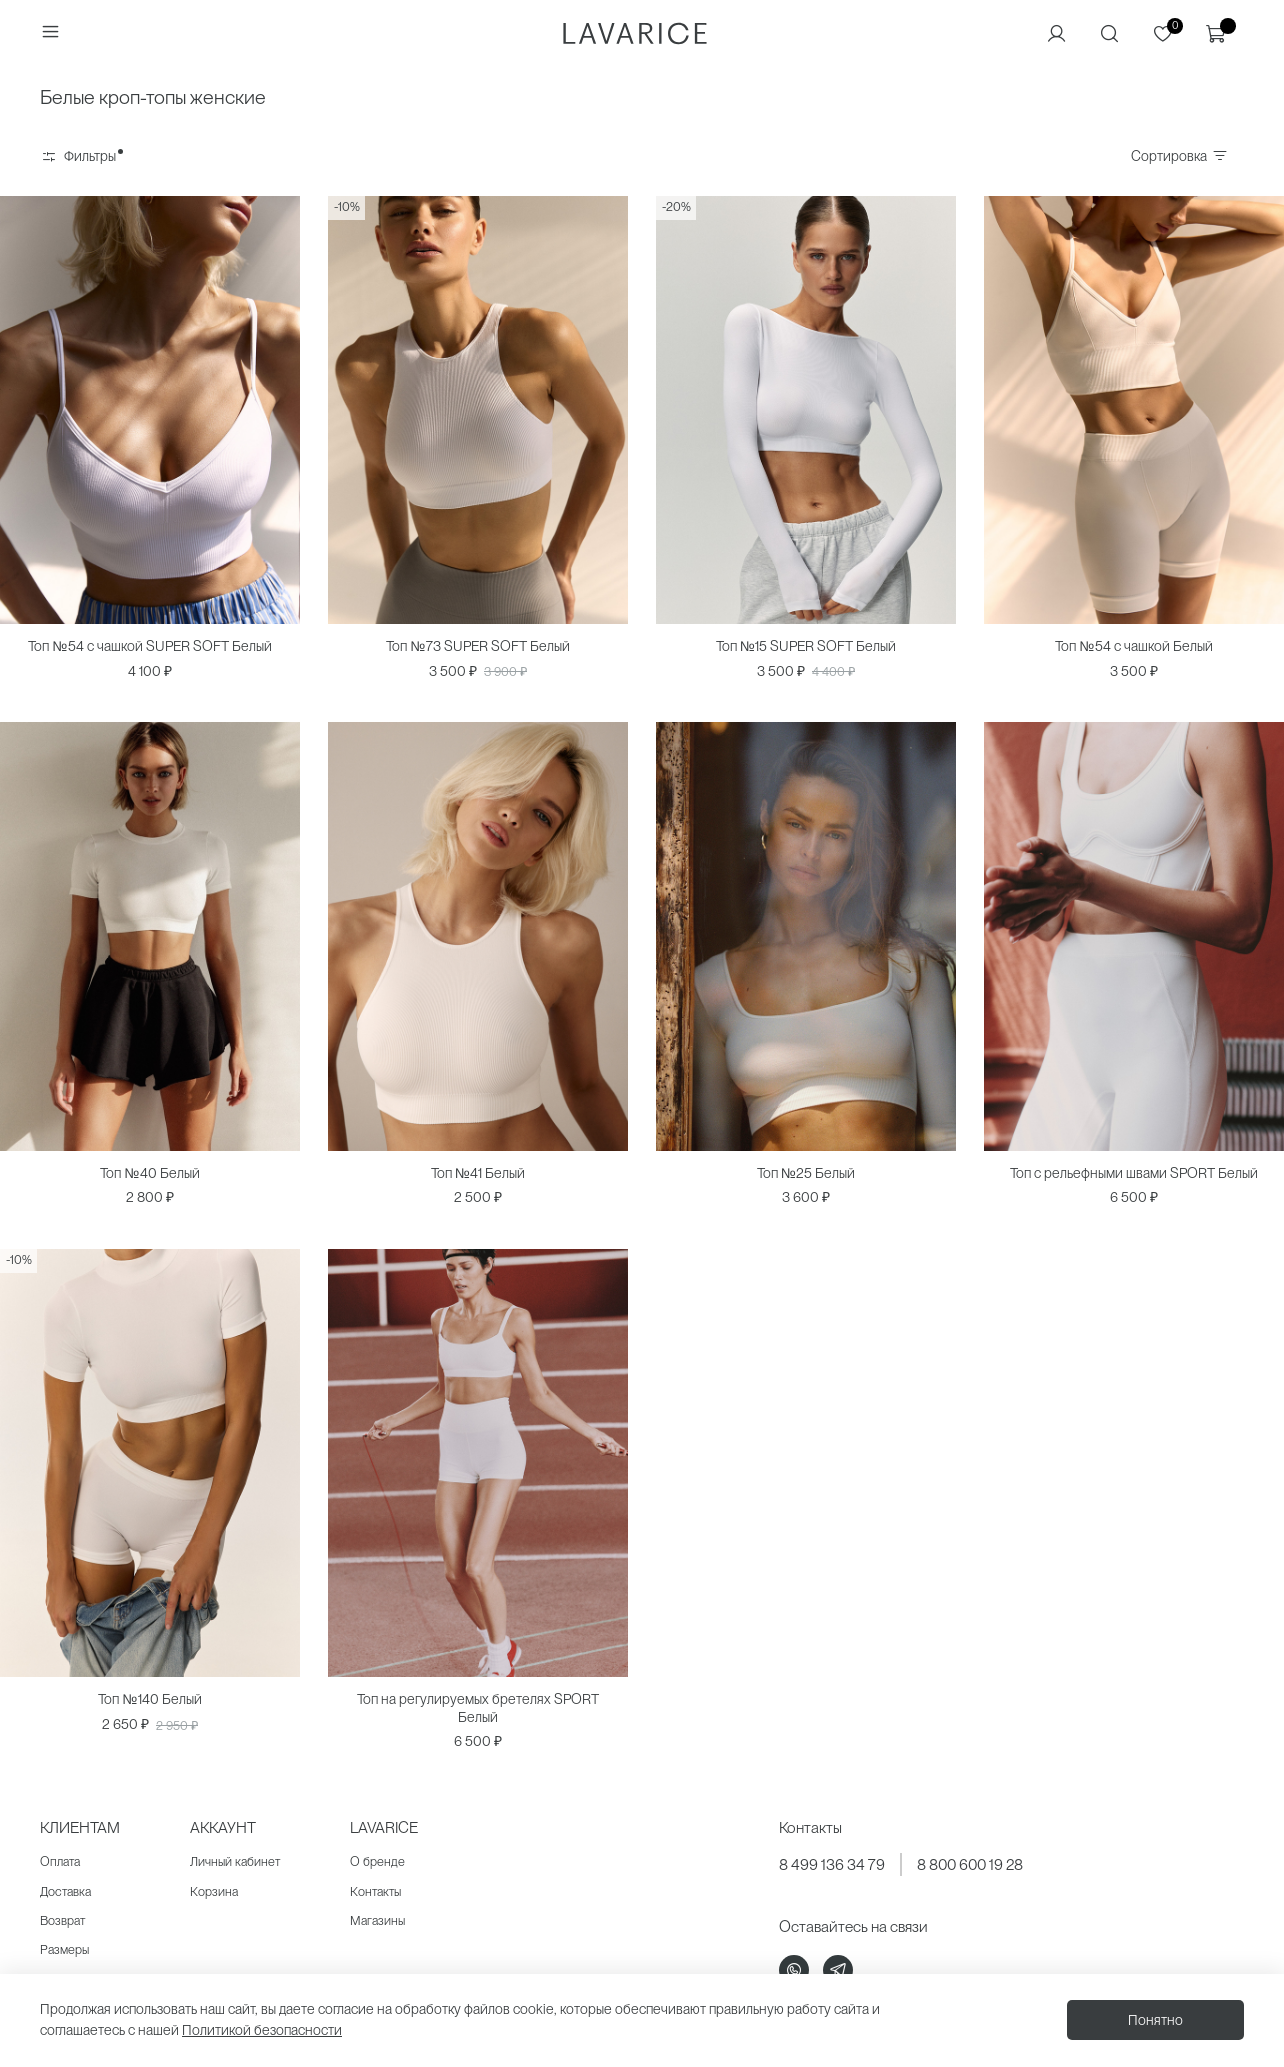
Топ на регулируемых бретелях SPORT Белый (478, 1708)
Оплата (60, 1861)
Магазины (377, 1920)
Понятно (1155, 2020)
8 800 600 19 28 (970, 1864)
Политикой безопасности (262, 2030)
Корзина (214, 1891)
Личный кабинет (235, 1861)
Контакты (375, 1891)
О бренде (377, 1861)
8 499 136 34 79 (832, 1864)
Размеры (64, 1949)
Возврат (62, 1920)
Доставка (65, 1891)
